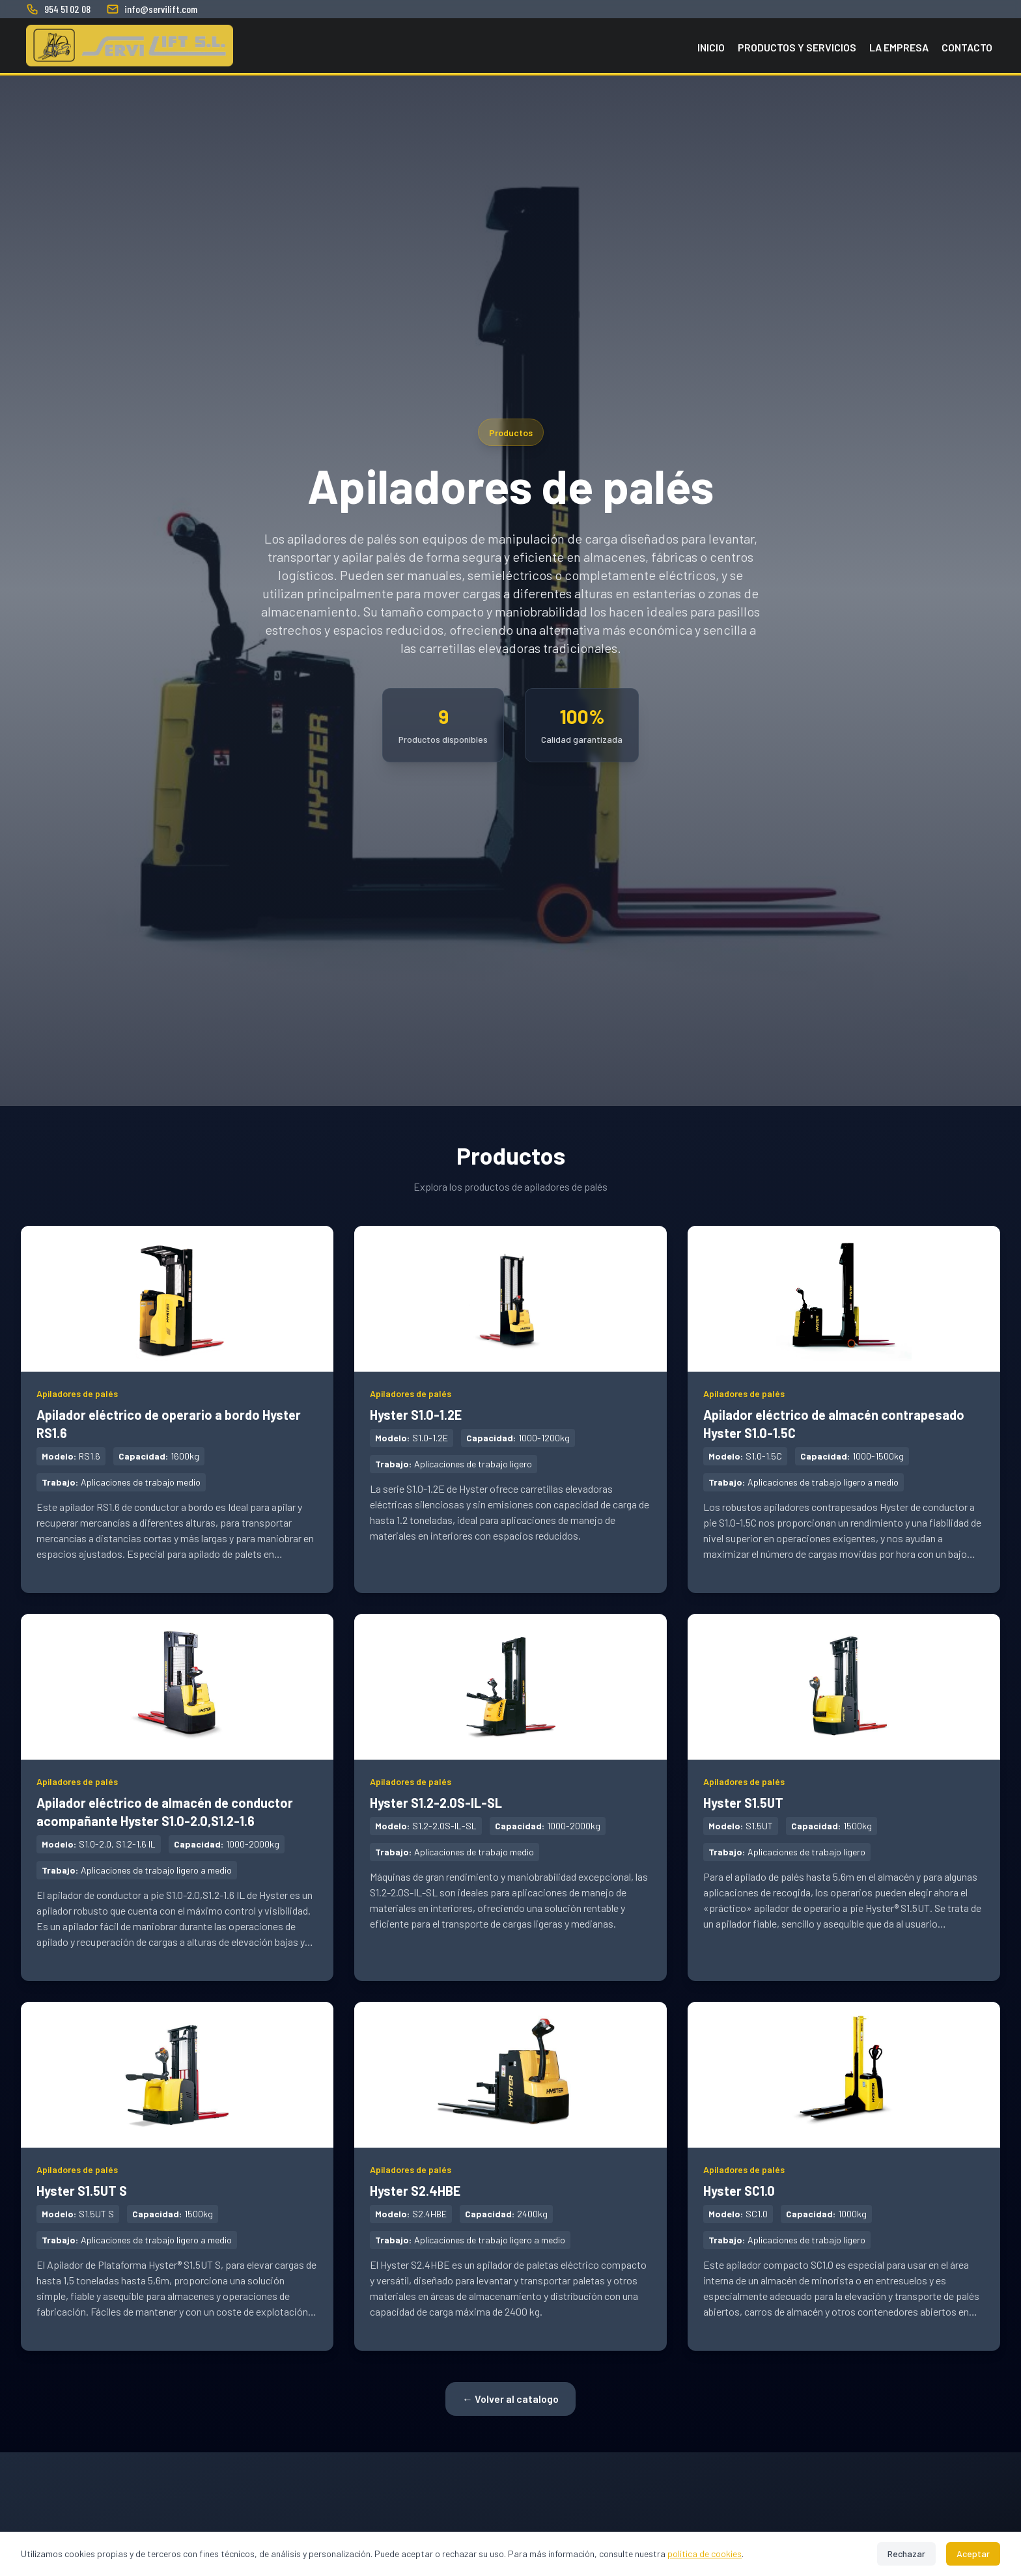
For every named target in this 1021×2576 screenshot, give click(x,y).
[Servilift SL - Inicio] (129, 45)
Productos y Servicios (797, 47)
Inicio (711, 47)
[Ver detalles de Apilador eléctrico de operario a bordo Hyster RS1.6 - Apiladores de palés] (177, 1409)
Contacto (967, 47)
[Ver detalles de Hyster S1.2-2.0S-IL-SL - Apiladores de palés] (510, 1788)
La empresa (899, 47)
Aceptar (973, 2553)
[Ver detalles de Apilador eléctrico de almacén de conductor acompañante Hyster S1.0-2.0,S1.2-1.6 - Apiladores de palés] (177, 1797)
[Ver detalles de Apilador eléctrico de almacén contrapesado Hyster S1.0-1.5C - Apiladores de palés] (844, 1409)
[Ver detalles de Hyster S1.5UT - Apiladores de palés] (844, 1788)
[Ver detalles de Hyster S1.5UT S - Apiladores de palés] (177, 2176)
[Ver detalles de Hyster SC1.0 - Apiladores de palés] (844, 2176)
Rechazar (906, 2553)
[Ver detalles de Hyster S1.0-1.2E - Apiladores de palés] (510, 1400)
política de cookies (704, 2553)
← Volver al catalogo (510, 2398)
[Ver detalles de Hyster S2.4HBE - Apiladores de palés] (510, 2176)
